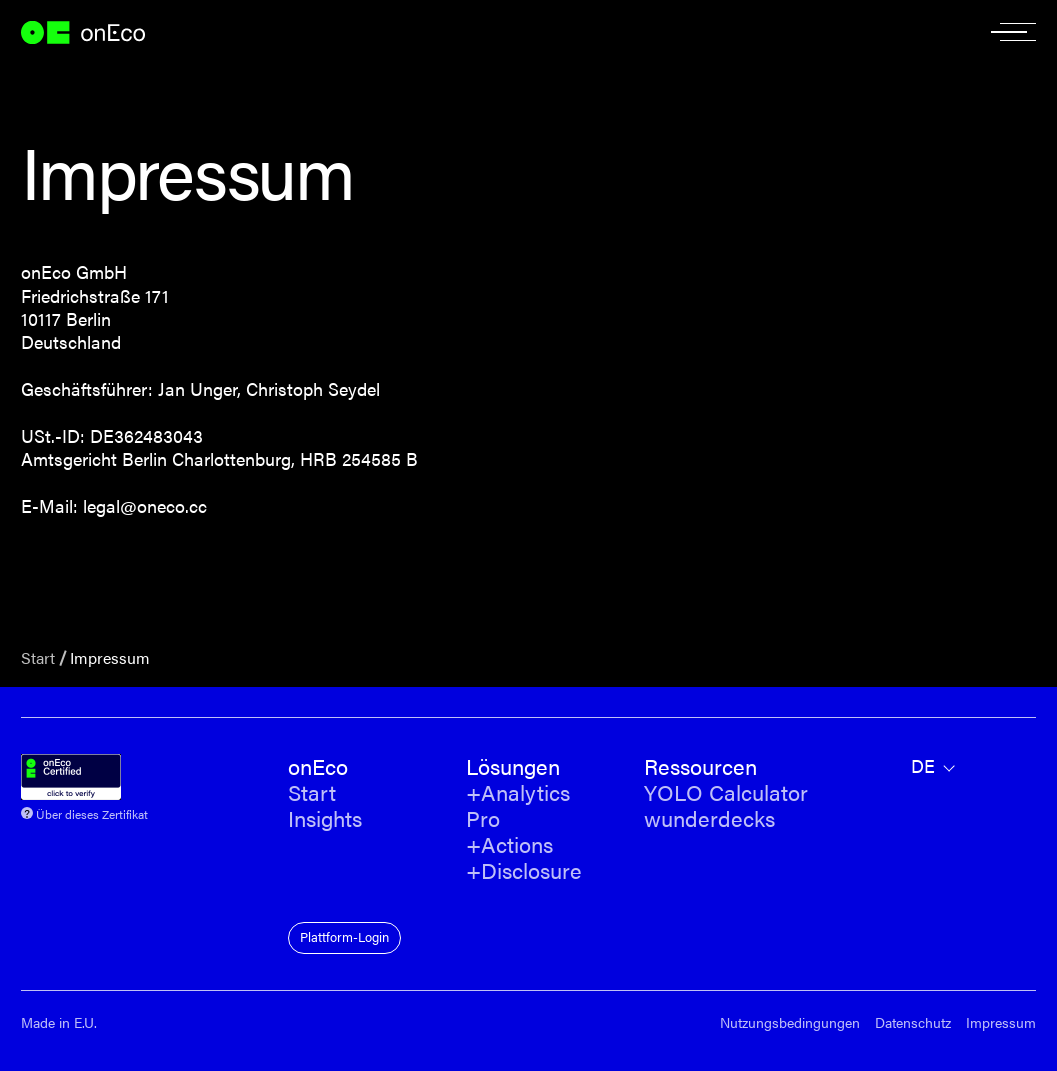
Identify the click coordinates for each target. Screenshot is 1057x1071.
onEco (93, 32)
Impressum (1001, 1022)
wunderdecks (709, 819)
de (923, 766)
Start (38, 657)
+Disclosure (524, 871)
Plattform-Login (344, 936)
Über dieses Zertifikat (92, 812)
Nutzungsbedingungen (790, 1022)
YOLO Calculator (726, 793)
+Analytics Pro (518, 806)
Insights (325, 819)
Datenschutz (913, 1022)
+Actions (509, 845)
